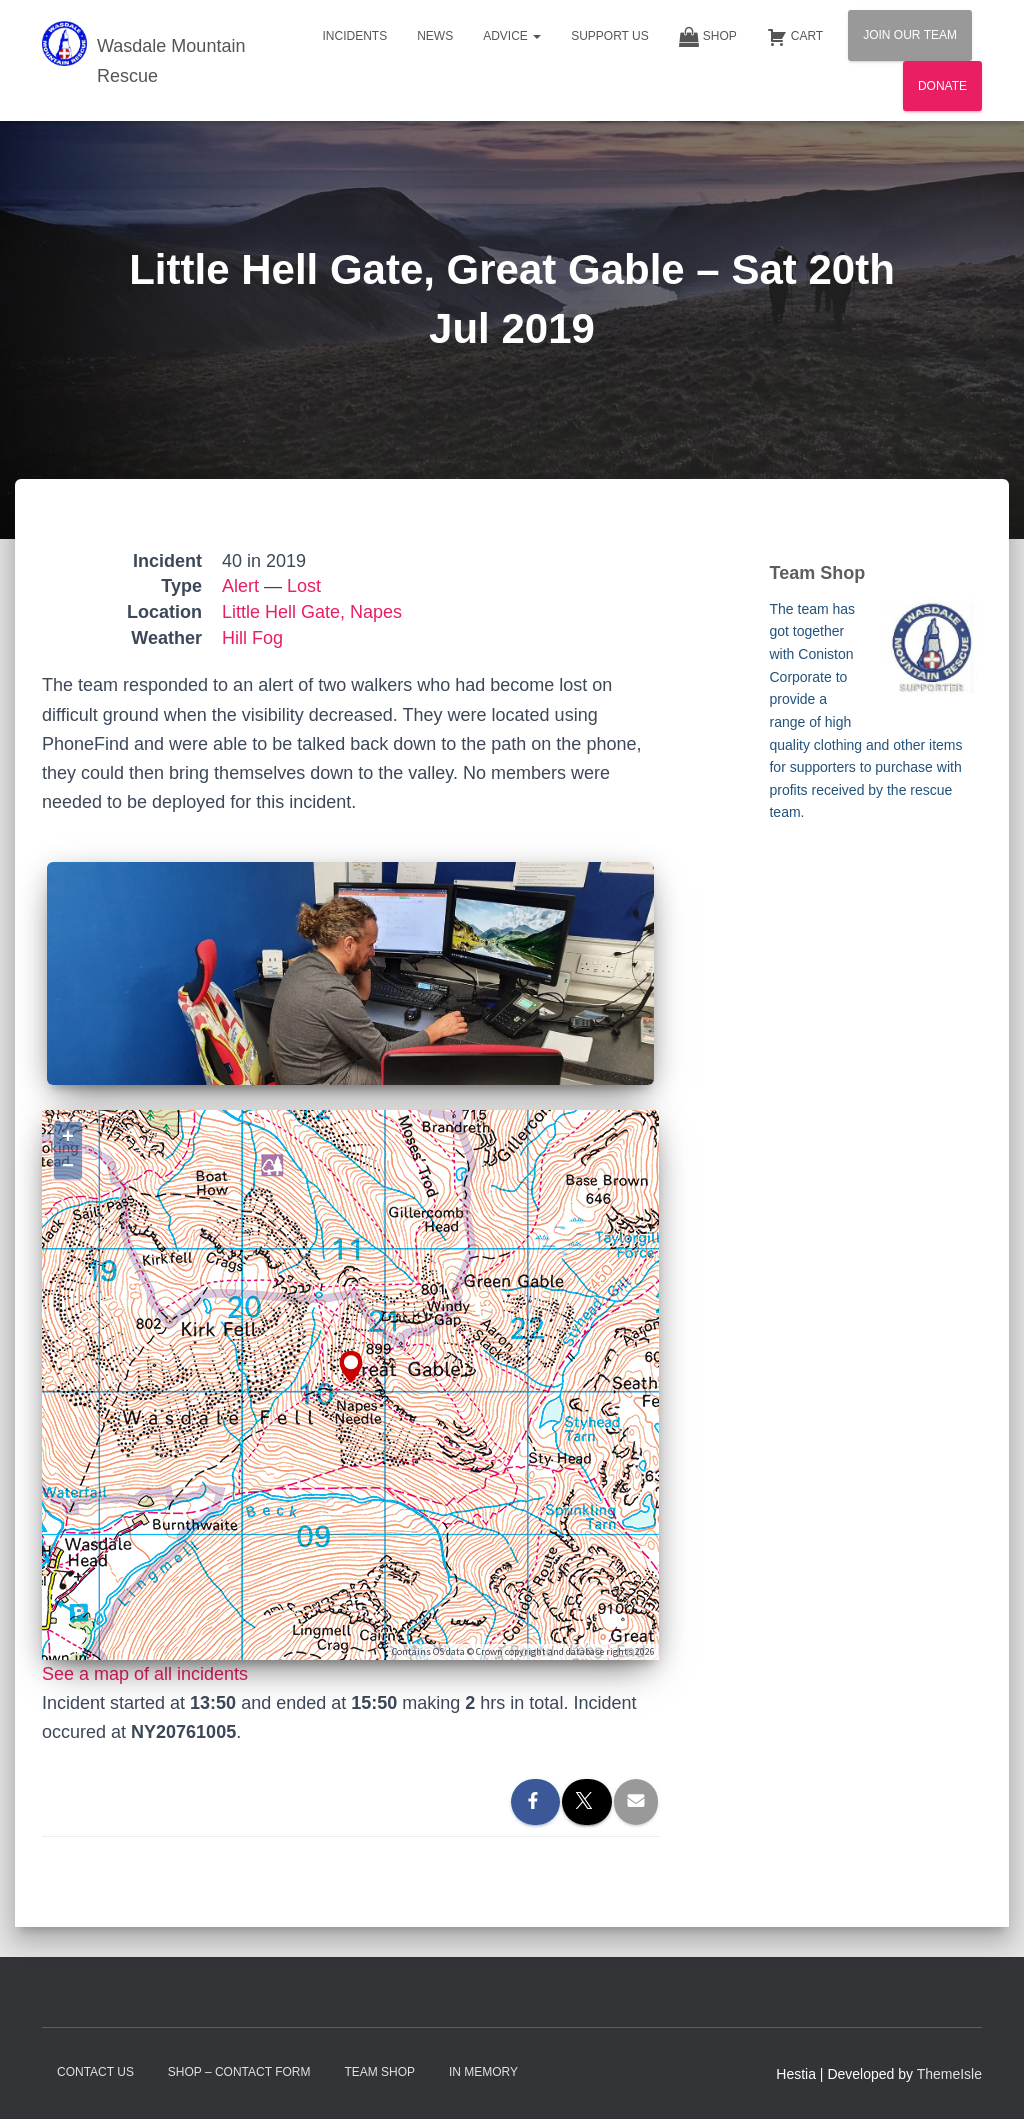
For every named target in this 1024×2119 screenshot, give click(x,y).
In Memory (483, 2072)
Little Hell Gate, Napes (312, 612)
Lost (304, 586)
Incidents (354, 36)
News (435, 36)
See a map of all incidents (145, 1674)
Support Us (610, 36)
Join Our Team (910, 35)
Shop (708, 37)
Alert (240, 586)
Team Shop (379, 2072)
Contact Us (95, 2072)
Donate (942, 86)
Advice (512, 36)
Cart (795, 37)
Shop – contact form (239, 2072)
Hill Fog (252, 638)
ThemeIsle (949, 2074)
